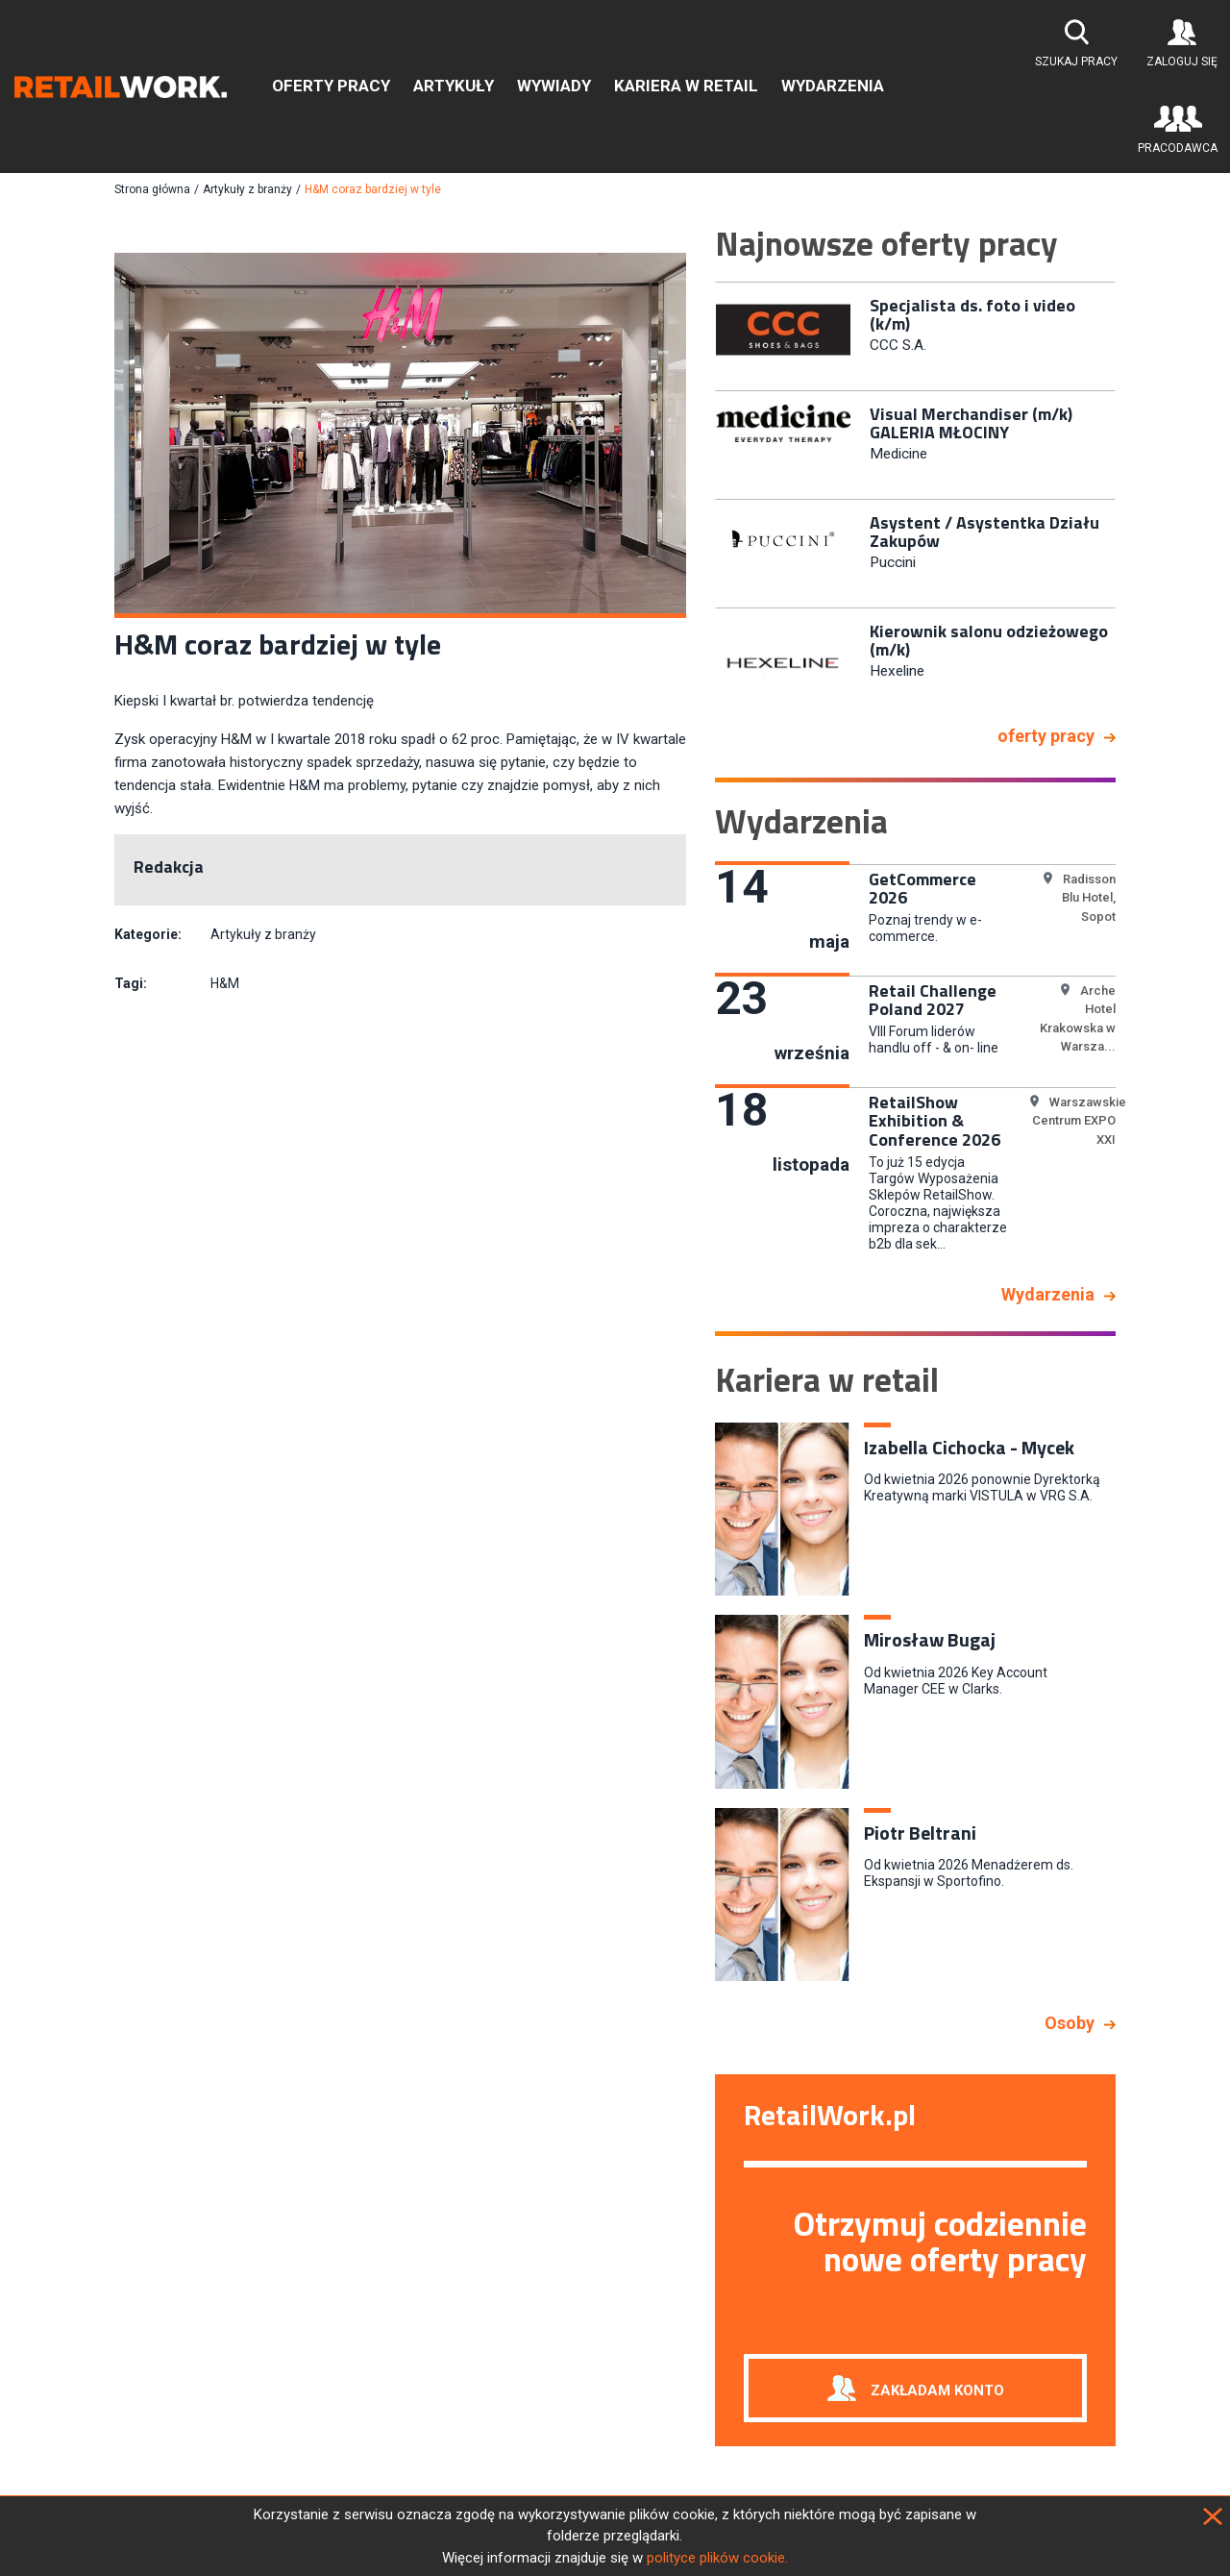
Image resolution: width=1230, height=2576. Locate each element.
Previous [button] (700, 496)
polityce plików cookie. (717, 2557)
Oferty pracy (331, 85)
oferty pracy (1046, 736)
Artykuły (453, 85)
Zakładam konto (937, 2389)
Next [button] (1130, 496)
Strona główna (152, 189)
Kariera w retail (686, 85)
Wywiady (554, 85)
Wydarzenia (832, 85)
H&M (224, 983)
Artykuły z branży (247, 189)
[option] (915, 334)
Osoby (1070, 2023)
